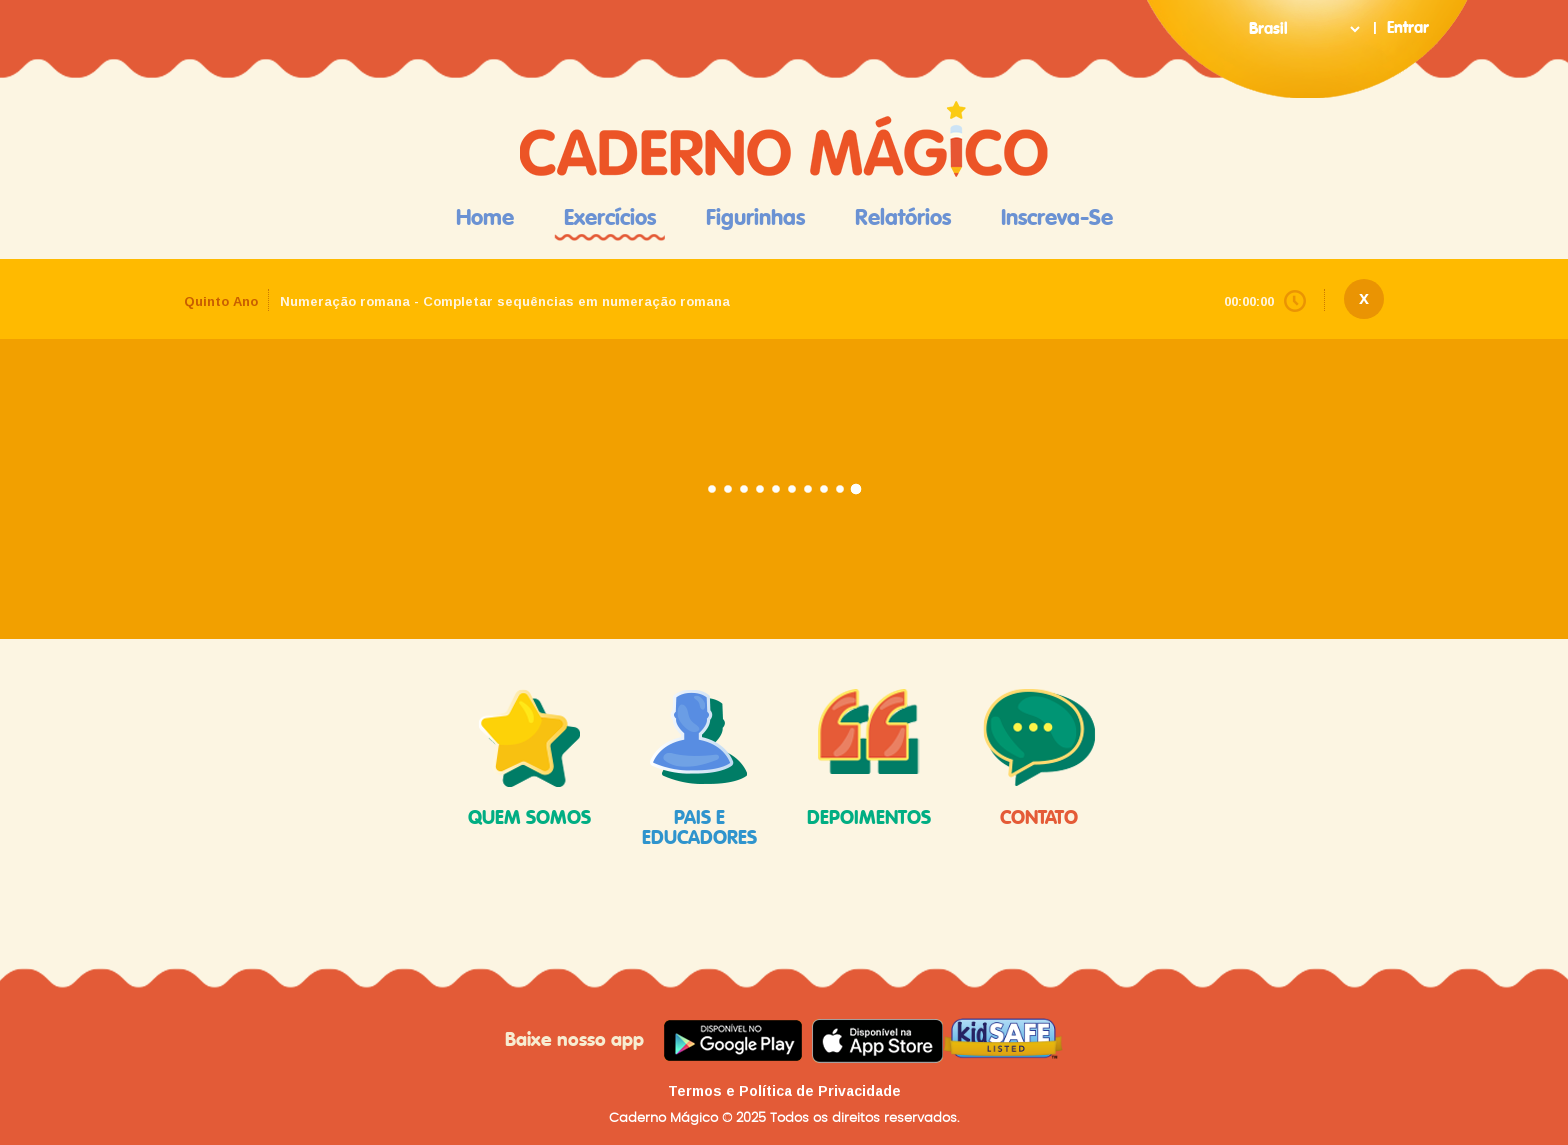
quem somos (529, 758)
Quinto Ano (221, 301)
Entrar (1408, 28)
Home (485, 218)
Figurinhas (755, 218)
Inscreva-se (1057, 218)
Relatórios (903, 218)
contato (1039, 758)
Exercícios (610, 218)
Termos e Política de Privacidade (784, 1091)
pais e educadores (699, 768)
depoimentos (869, 758)
